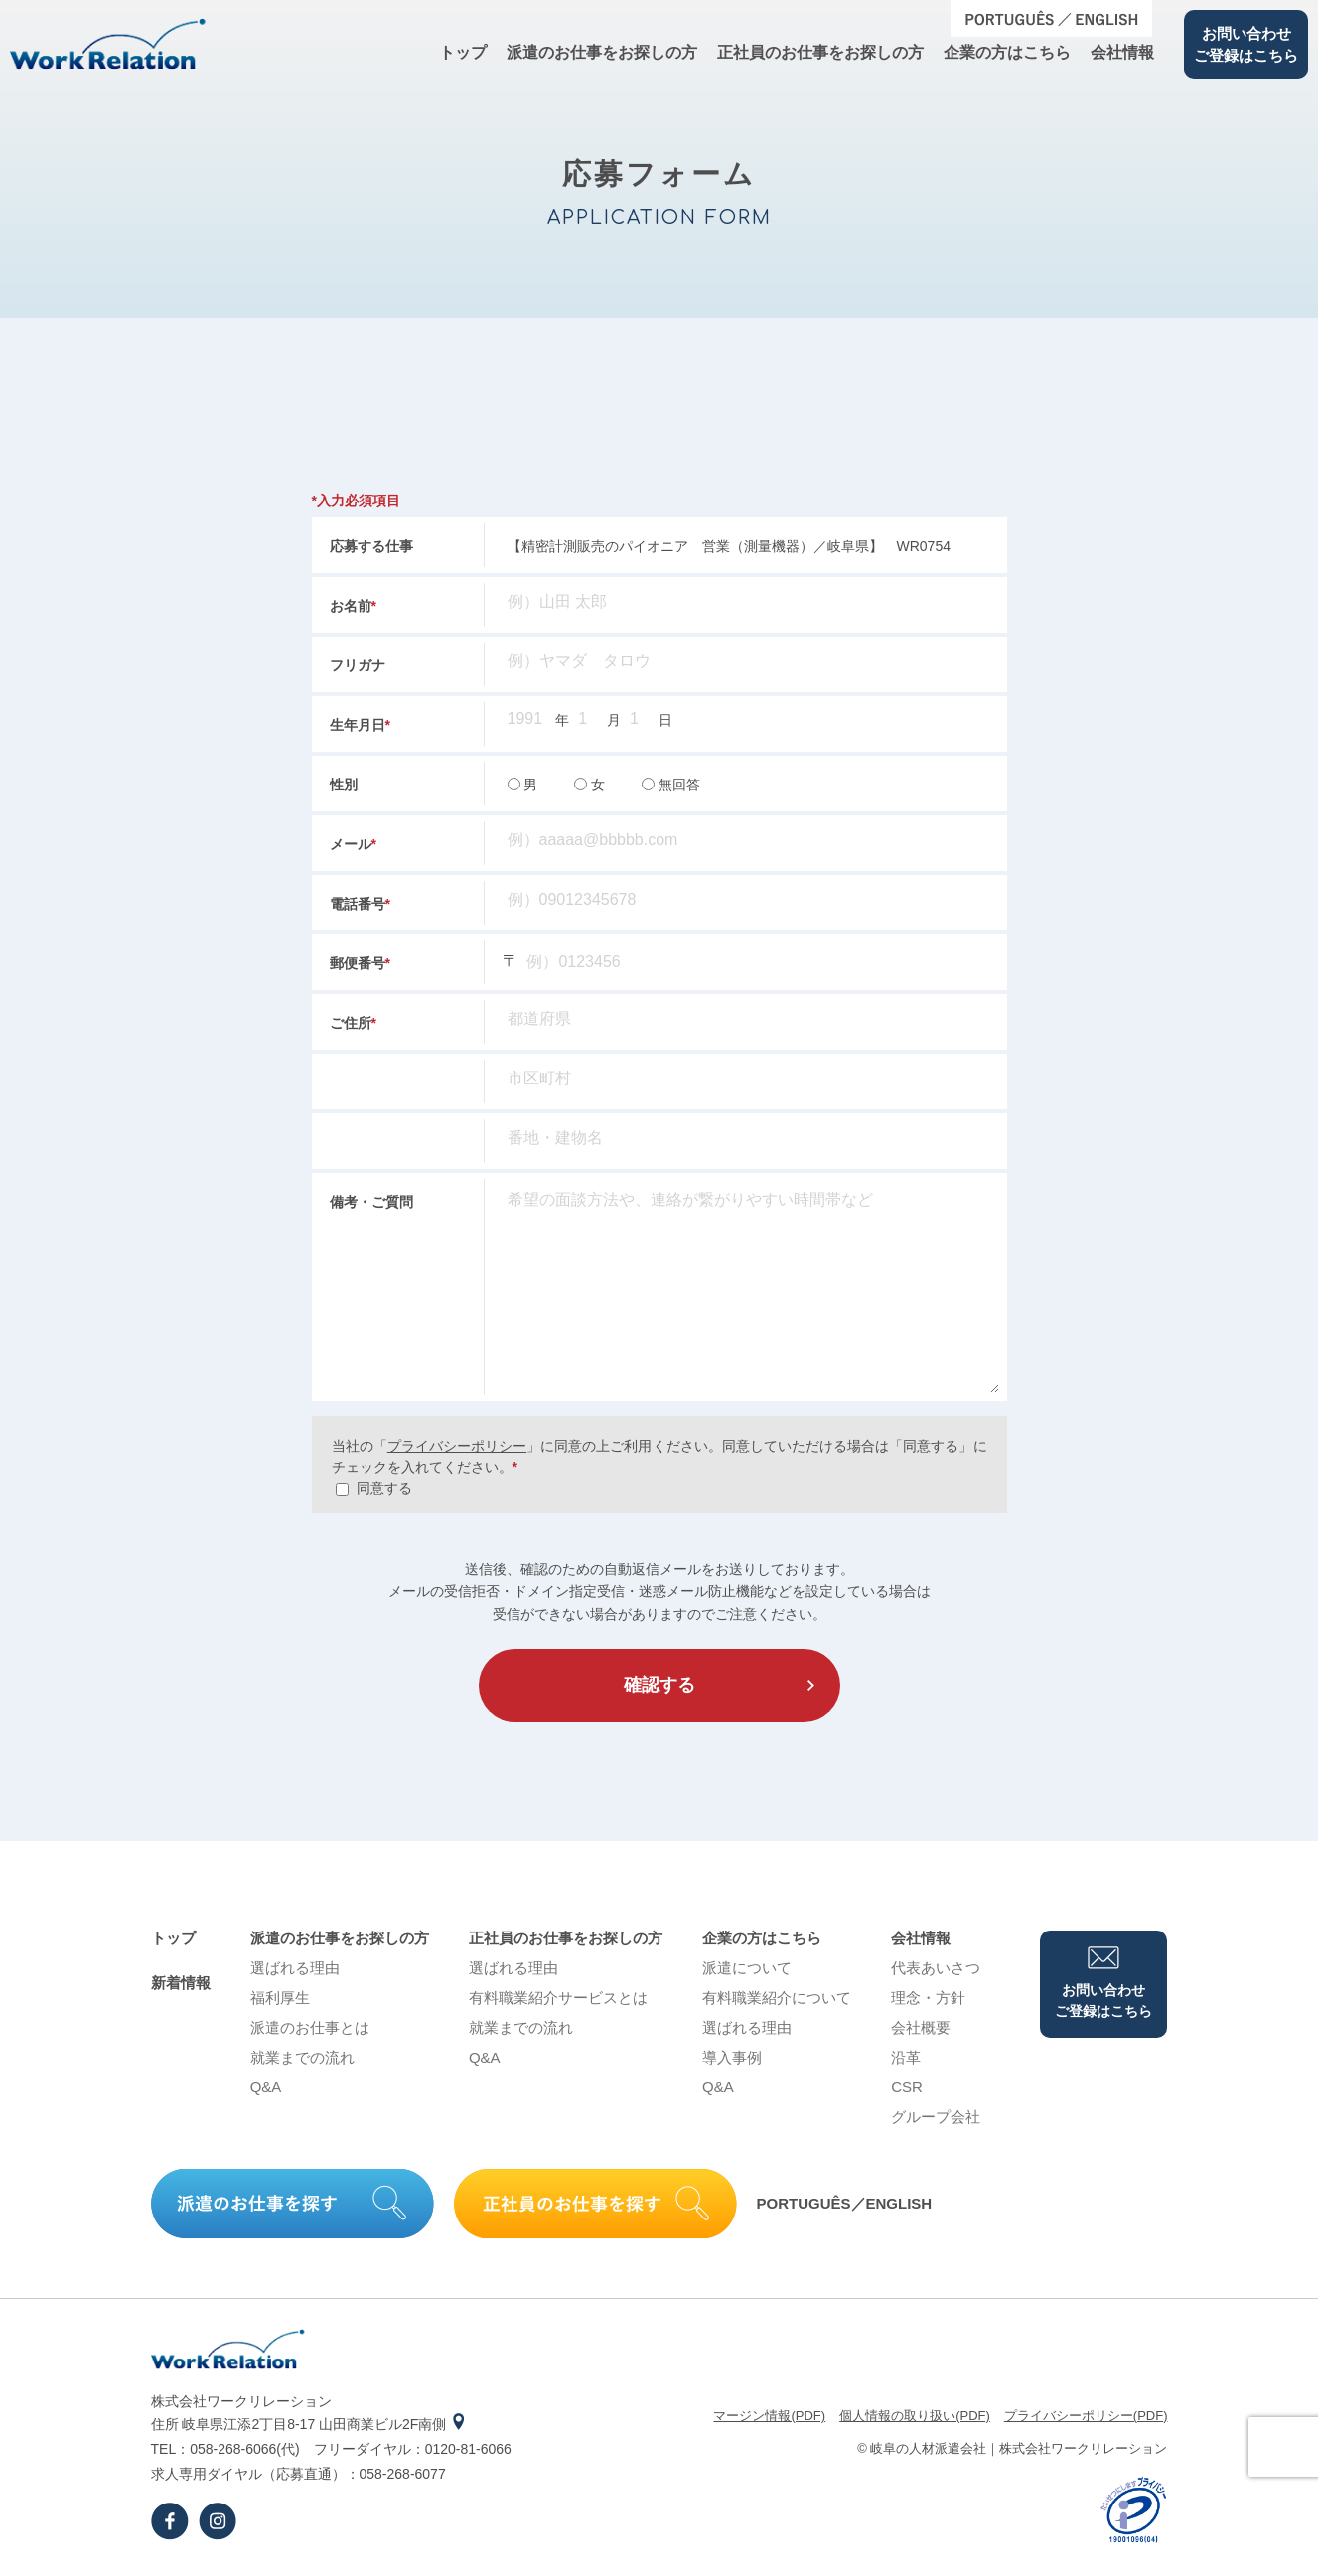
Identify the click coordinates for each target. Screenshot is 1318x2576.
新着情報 (181, 1982)
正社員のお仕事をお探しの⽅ (820, 52)
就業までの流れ (302, 2057)
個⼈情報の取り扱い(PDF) (914, 2415)
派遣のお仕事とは (309, 2027)
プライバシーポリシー (456, 1446)
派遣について (747, 1967)
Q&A (266, 2086)
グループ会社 (935, 2116)
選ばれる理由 (295, 1967)
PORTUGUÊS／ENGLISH (845, 2203)
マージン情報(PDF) (769, 2415)
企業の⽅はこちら (1007, 52)
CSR (907, 2086)
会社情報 (1122, 52)
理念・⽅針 (928, 1997)
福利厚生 (280, 1997)
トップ (463, 52)
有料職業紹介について (776, 1997)
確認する (659, 1685)
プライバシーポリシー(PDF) (1086, 2415)
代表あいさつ (935, 1967)
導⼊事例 (732, 2057)
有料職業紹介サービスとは (558, 1997)
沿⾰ (906, 2057)
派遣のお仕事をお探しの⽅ (602, 52)
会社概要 (921, 2027)
